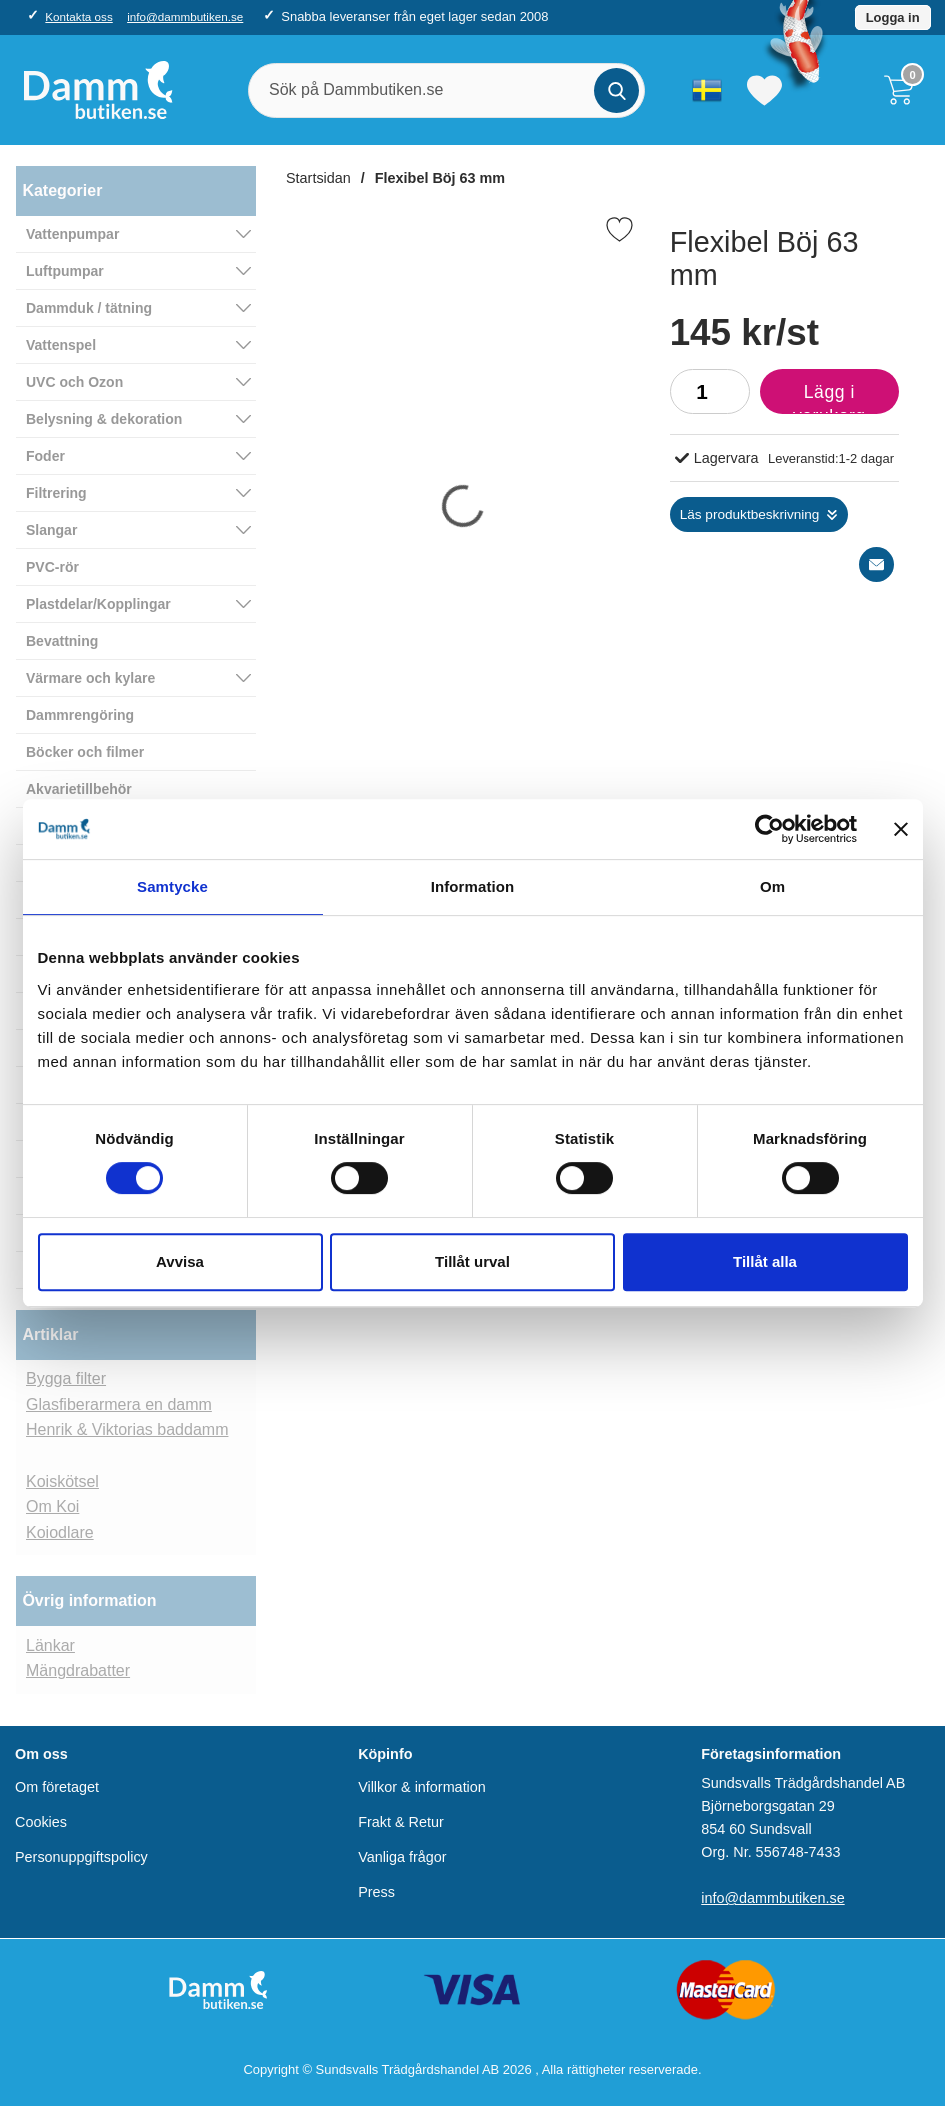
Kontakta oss (78, 16)
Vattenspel (61, 345)
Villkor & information (422, 1787)
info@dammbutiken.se (185, 16)
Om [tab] (772, 886)
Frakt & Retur (401, 1822)
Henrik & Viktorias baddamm (127, 1429)
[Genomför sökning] (616, 90)
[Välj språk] (707, 90)
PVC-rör (52, 567)
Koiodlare (60, 1532)
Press (376, 1892)
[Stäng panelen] (901, 829)
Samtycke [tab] (172, 886)
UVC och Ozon (74, 382)
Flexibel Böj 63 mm (440, 178)
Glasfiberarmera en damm (119, 1404)
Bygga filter (66, 1378)
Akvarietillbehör (79, 789)
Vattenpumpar (72, 234)
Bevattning (62, 641)
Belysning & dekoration (104, 419)
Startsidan (318, 178)
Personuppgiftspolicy (81, 1857)
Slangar (51, 530)
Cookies (41, 1822)
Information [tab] (473, 886)
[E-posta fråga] (876, 564)
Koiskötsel (62, 1481)
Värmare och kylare (90, 678)
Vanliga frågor (402, 1857)
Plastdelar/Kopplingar (98, 604)
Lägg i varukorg (813, 398)
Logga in (893, 17)
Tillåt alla (765, 1261)
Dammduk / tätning (89, 308)
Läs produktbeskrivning (750, 514)
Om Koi (52, 1506)
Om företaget (57, 1787)
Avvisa (180, 1261)
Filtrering (56, 493)
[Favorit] (619, 229)
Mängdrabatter (78, 1670)
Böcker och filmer (85, 752)
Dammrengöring (80, 715)
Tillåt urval (472, 1261)
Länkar (50, 1645)
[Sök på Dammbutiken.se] (446, 90)
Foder (45, 456)
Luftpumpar (65, 271)
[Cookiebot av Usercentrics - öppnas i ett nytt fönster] (769, 829)
